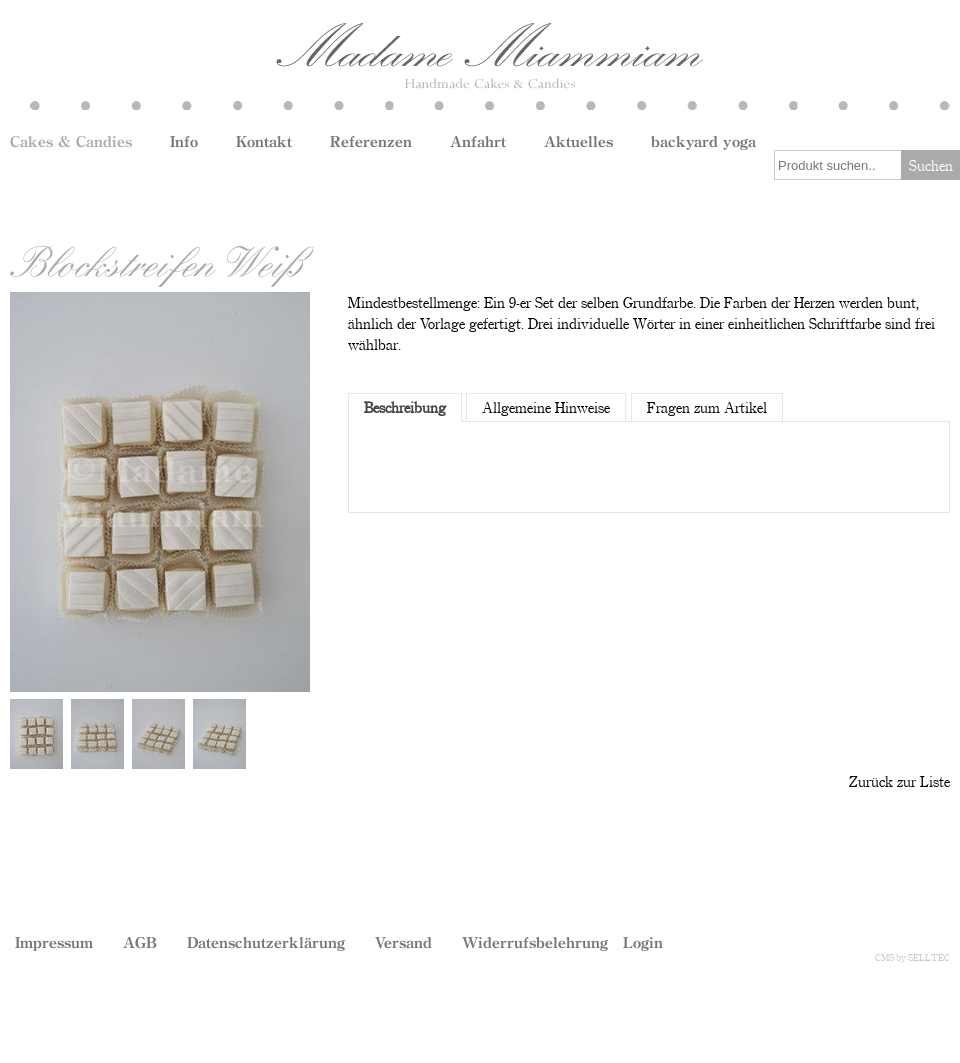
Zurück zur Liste (899, 781)
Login (643, 942)
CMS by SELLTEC (912, 957)
